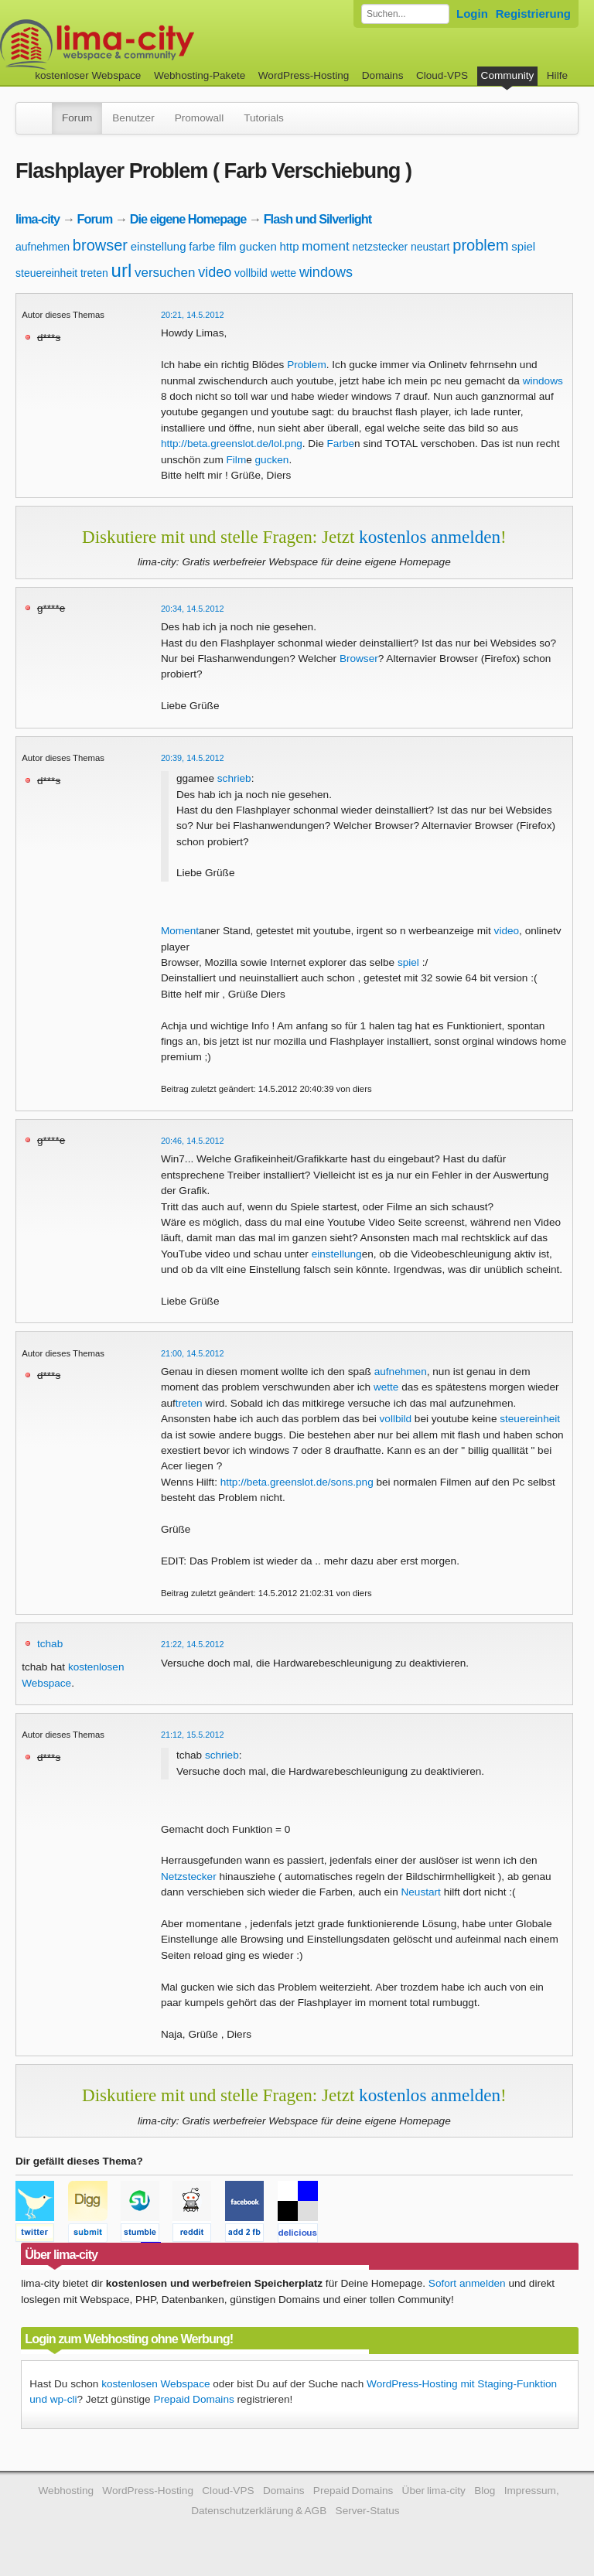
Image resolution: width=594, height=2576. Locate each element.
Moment (180, 931)
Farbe (341, 443)
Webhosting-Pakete (199, 75)
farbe (202, 246)
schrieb (234, 778)
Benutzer (133, 118)
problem (480, 245)
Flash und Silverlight (317, 219)
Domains (383, 75)
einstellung (158, 246)
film (227, 246)
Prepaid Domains (193, 2399)
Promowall (199, 118)
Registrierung (533, 13)
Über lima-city (434, 2490)
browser (100, 245)
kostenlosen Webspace (155, 2384)
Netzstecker (189, 1876)
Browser (359, 658)
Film (237, 460)
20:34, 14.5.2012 (192, 608)
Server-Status (368, 2510)
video (214, 272)
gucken (257, 246)
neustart (430, 247)
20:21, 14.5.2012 (192, 314)
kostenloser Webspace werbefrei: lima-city (154, 44)
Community (507, 75)
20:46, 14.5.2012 (192, 1140)
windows (326, 272)
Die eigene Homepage (188, 219)
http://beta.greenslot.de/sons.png (297, 1482)
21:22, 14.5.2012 (192, 1644)
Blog (484, 2490)
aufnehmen (42, 247)
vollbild (251, 273)
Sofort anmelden (467, 2283)
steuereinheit (46, 273)
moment (325, 246)
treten (94, 273)
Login (472, 13)
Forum (77, 118)
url (121, 270)
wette (283, 273)
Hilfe (557, 75)
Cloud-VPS (442, 75)
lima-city (37, 219)
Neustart (420, 1892)
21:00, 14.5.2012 (192, 1353)
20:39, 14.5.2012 (192, 758)
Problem (306, 364)
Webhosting (66, 2490)
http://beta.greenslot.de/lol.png (231, 443)
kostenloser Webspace (88, 75)
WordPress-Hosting (304, 75)
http (289, 246)
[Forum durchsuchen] (405, 14)
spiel (523, 246)
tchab (50, 1644)
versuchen (165, 272)
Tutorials (264, 118)
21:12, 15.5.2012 (192, 1734)
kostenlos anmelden (429, 537)
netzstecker (380, 247)
